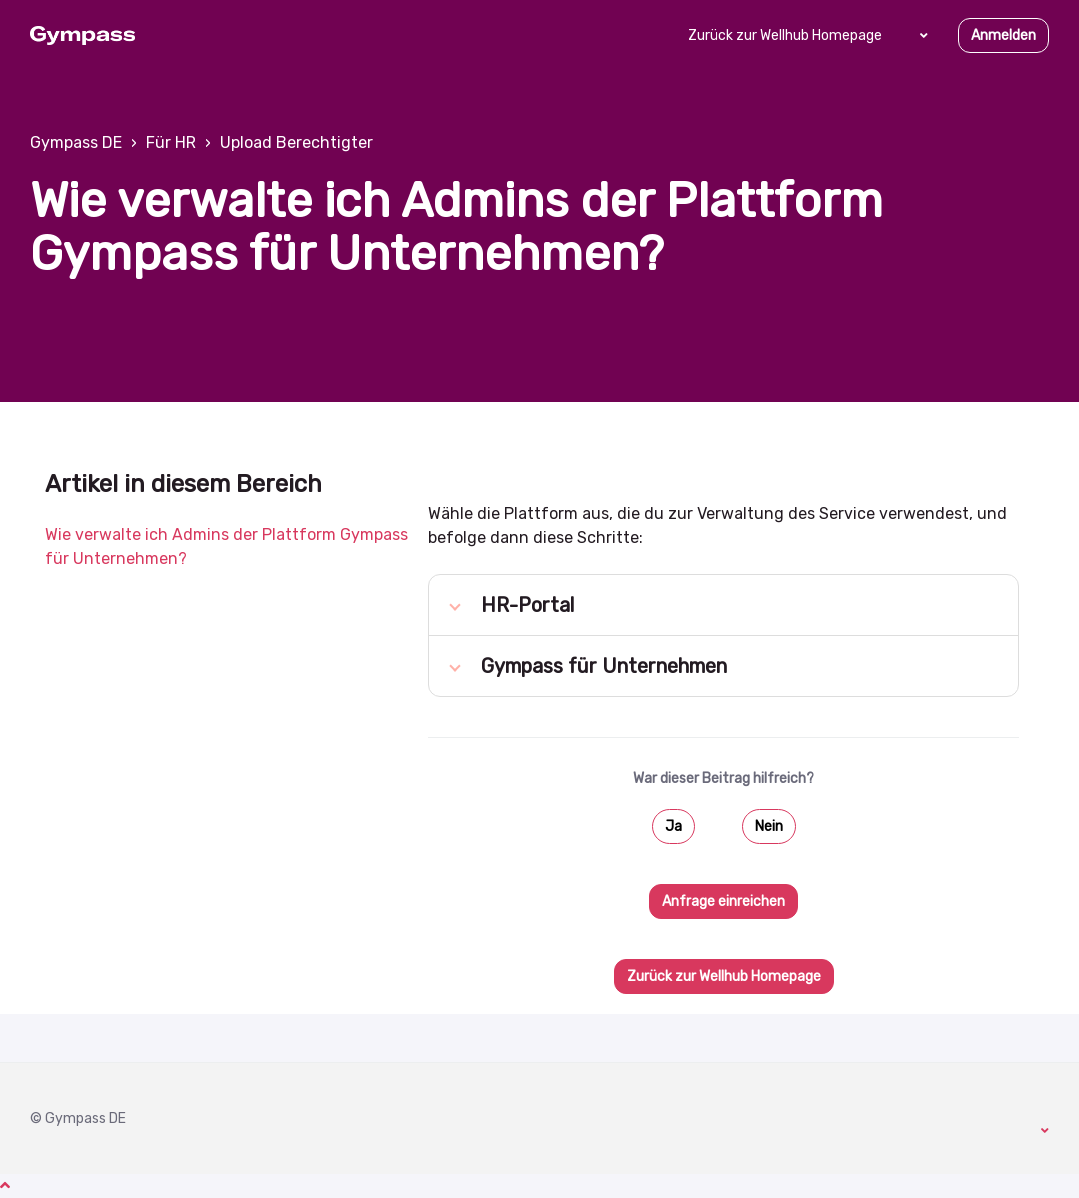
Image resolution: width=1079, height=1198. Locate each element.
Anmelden (1003, 35)
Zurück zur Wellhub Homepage (785, 35)
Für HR (171, 142)
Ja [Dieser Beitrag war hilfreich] (673, 826)
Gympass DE (76, 142)
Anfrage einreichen (723, 901)
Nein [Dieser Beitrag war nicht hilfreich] (769, 826)
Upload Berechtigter (296, 142)
